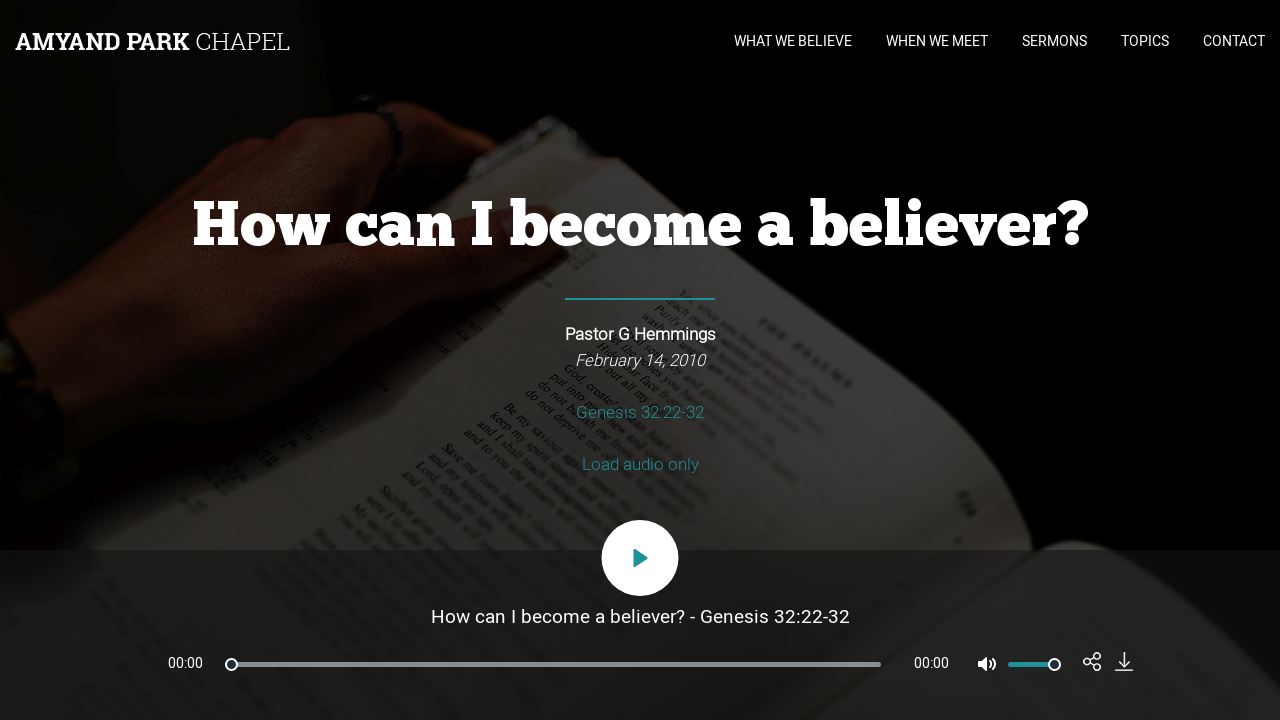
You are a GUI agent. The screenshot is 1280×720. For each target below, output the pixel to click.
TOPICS (1145, 41)
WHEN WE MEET (937, 41)
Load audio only (640, 465)
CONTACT (1234, 41)
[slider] (553, 664)
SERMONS (1054, 41)
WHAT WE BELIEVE (793, 41)
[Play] (640, 558)
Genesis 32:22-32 (640, 413)
